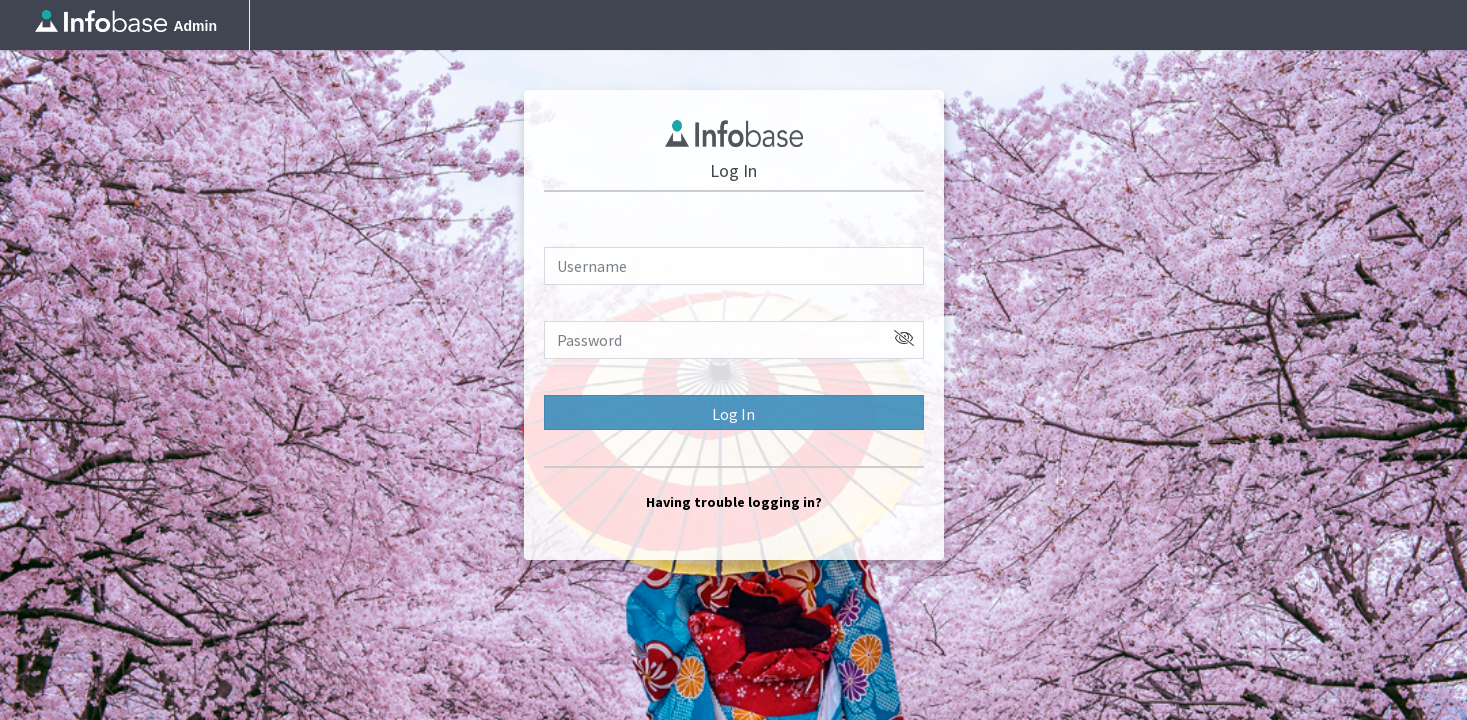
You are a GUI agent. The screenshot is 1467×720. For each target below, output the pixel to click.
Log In (733, 414)
